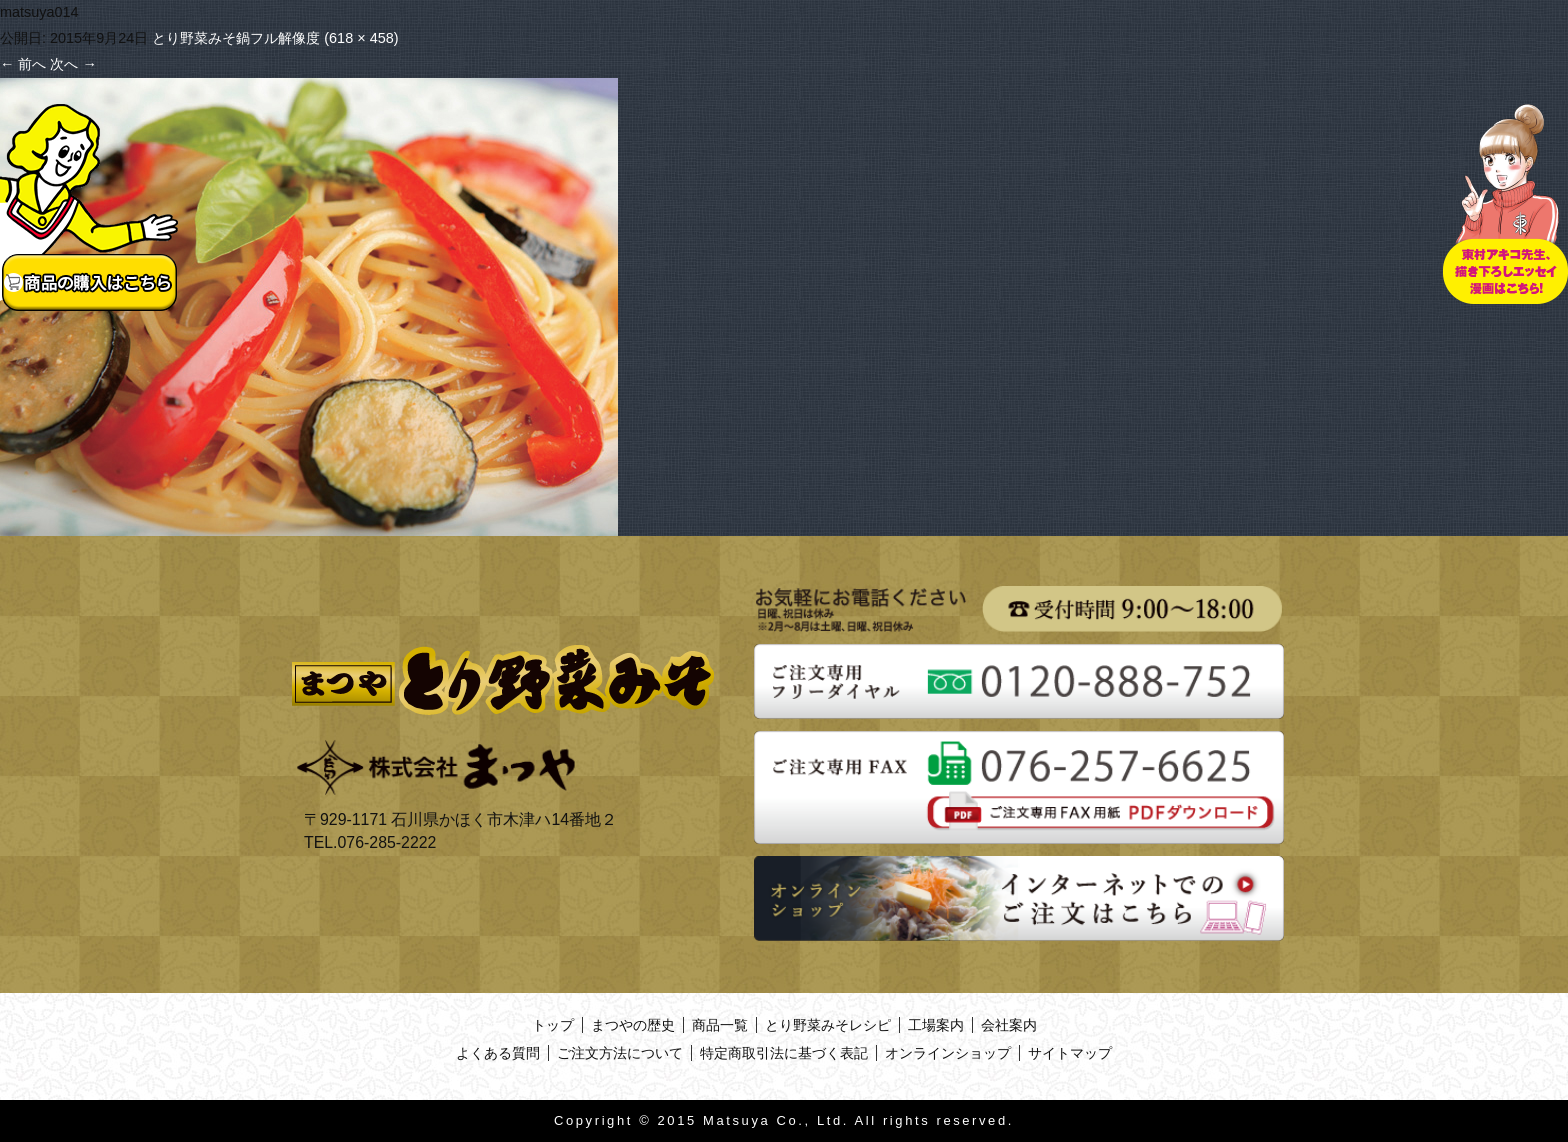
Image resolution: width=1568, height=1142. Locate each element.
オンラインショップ (948, 1053)
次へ (73, 64)
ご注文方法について (620, 1053)
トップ (553, 1025)
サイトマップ (1070, 1053)
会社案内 (1009, 1025)
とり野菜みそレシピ (828, 1025)
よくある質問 (498, 1053)
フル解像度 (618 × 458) (324, 38)
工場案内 (936, 1025)
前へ (23, 64)
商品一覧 (720, 1025)
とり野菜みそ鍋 (201, 38)
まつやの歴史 (633, 1025)
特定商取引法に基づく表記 (784, 1053)
